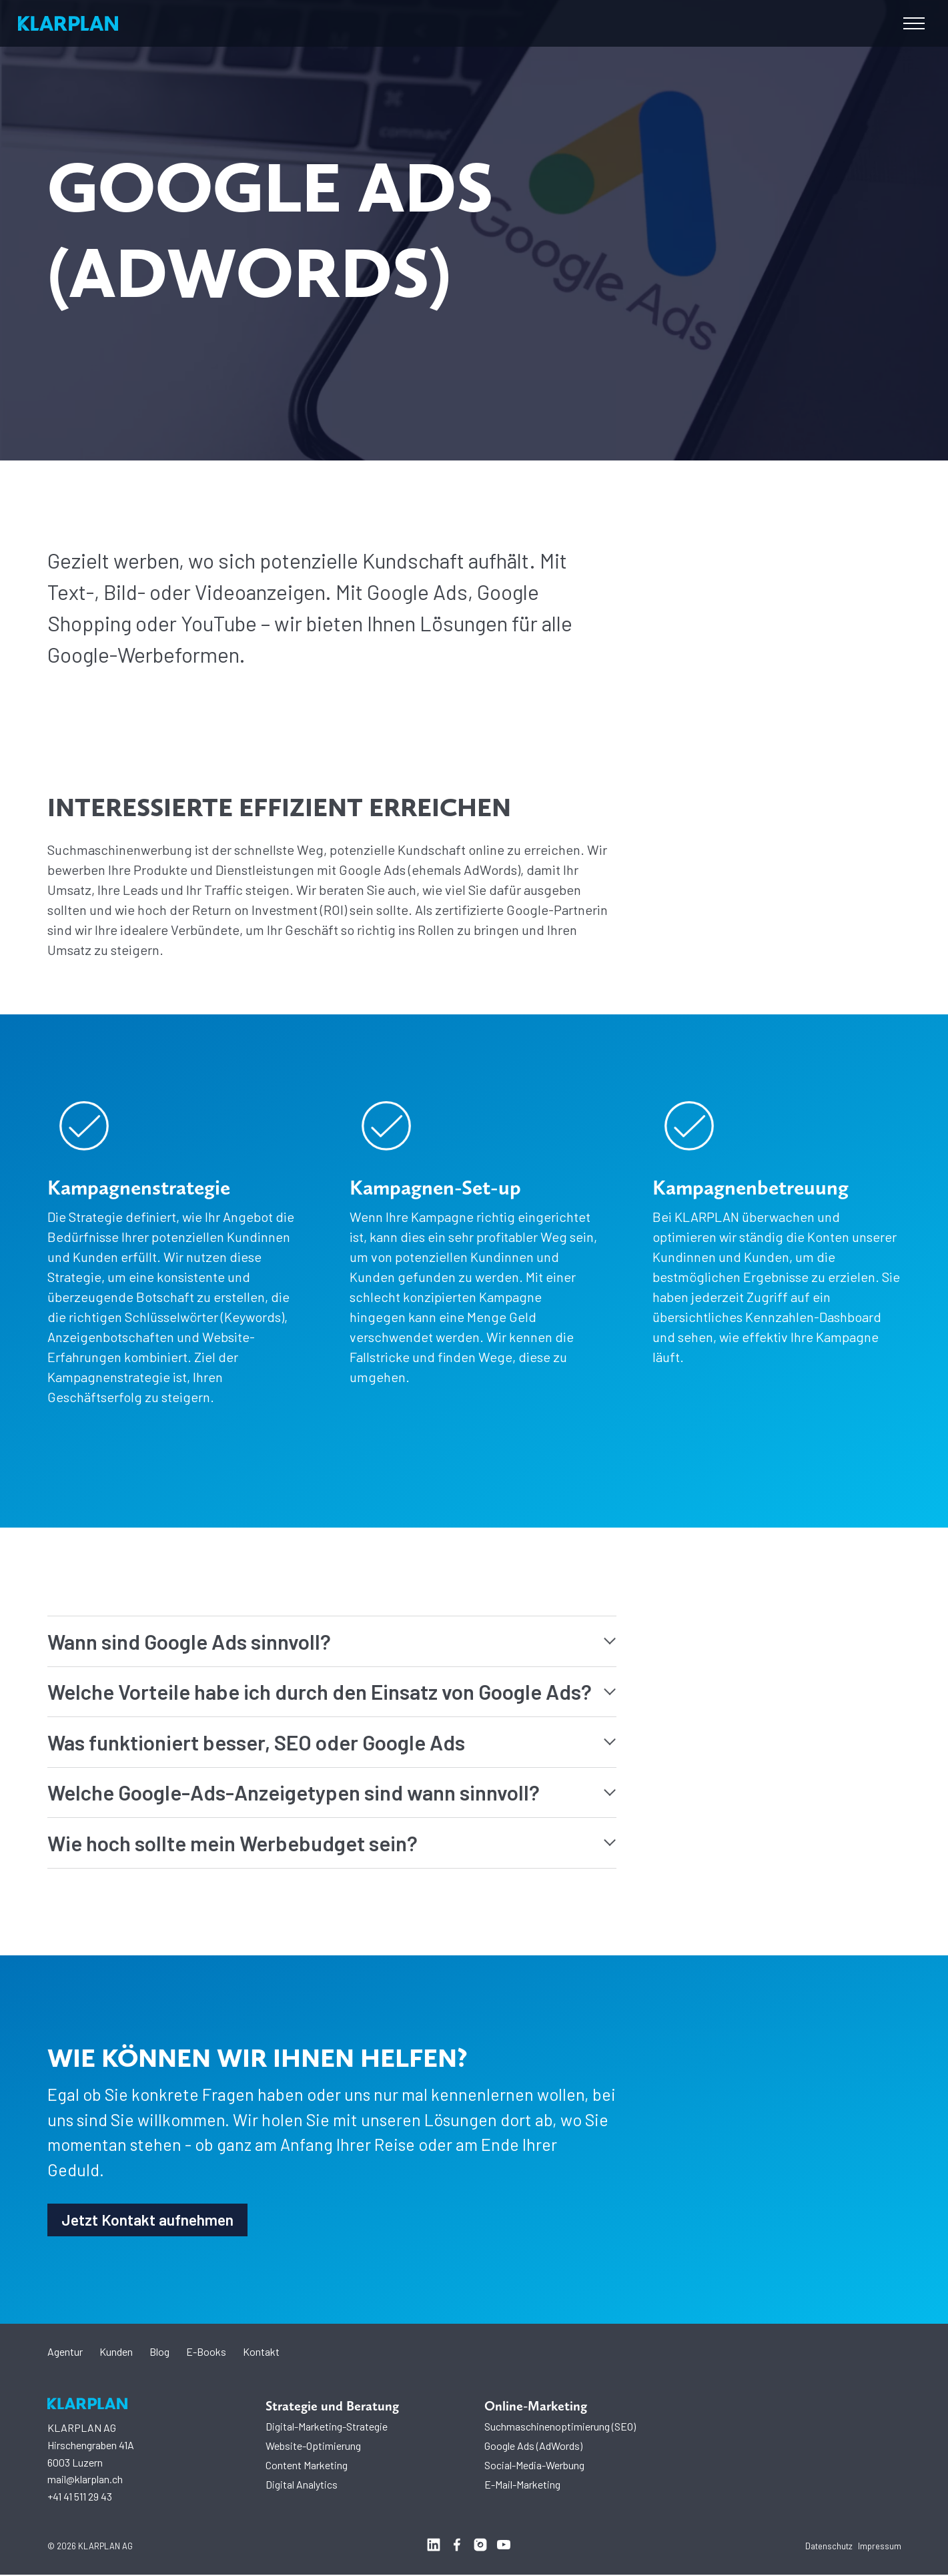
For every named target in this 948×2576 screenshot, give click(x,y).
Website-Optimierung (313, 2447)
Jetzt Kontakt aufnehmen (150, 2220)
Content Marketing (307, 2466)
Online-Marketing (535, 2407)
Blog (159, 2352)
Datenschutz (829, 2547)
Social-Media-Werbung (534, 2466)
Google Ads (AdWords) (533, 2447)
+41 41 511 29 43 (79, 2497)
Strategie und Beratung (332, 2407)
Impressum (879, 2547)
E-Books (206, 2352)
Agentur (65, 2352)
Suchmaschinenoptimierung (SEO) (560, 2427)
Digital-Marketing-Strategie (327, 2427)
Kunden (116, 2352)
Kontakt (261, 2352)
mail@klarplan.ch (85, 2480)
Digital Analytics (302, 2485)
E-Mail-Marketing (522, 2485)
